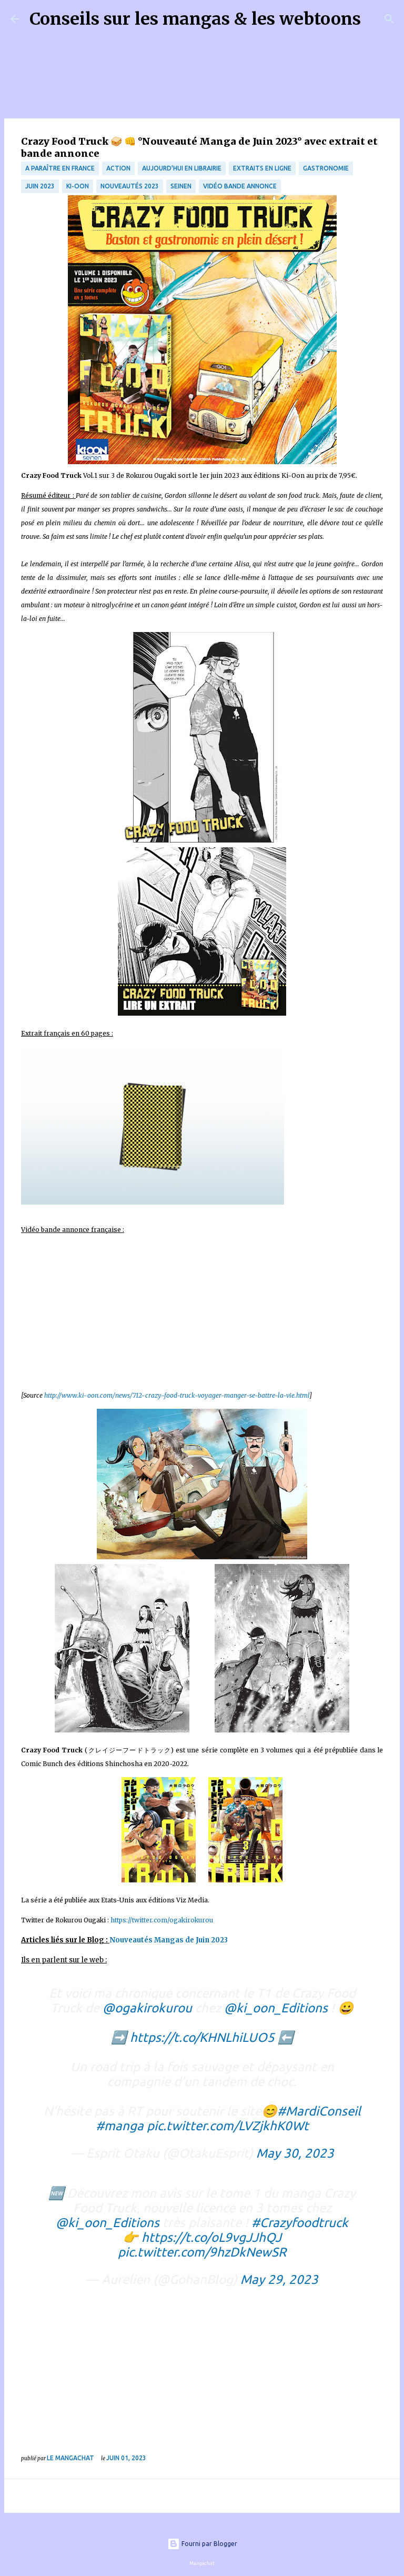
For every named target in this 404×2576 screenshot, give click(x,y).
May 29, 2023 (279, 2279)
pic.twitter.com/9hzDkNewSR (202, 2252)
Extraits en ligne (262, 168)
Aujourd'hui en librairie (181, 168)
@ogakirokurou (147, 2008)
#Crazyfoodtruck (299, 2223)
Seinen (180, 186)
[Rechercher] (375, 19)
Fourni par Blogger (202, 2543)
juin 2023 (40, 186)
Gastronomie (326, 168)
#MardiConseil (319, 2111)
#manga (120, 2126)
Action (118, 168)
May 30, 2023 (295, 2153)
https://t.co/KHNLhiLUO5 (202, 2037)
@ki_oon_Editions (276, 2008)
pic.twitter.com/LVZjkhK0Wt (228, 2126)
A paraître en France (60, 168)
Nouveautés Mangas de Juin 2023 (169, 1940)
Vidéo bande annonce (240, 186)
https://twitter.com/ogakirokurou (161, 1920)
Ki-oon (77, 186)
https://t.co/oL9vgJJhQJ (211, 2237)
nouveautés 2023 (129, 186)
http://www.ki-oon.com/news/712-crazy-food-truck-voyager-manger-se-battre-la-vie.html (176, 1395)
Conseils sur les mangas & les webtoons (195, 18)
